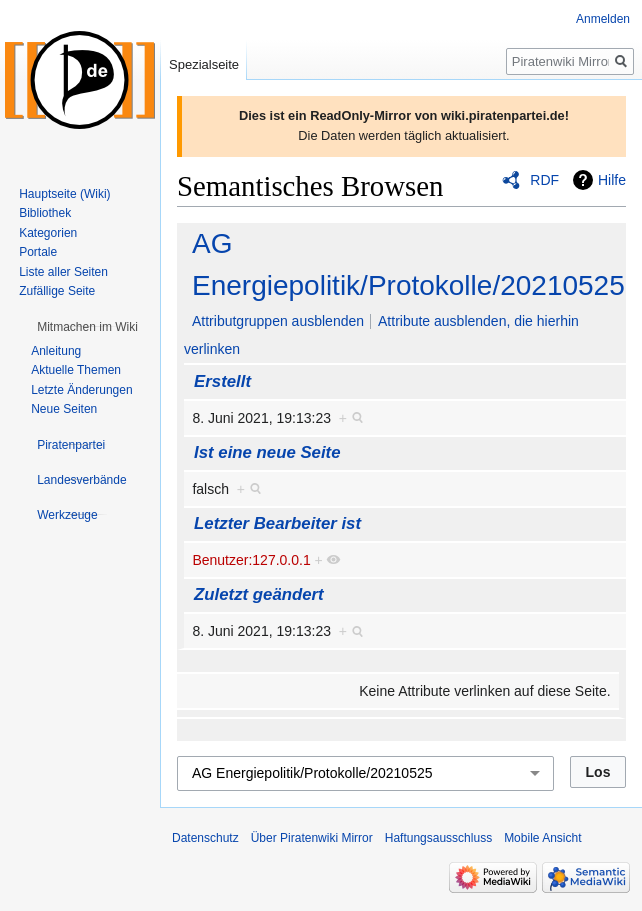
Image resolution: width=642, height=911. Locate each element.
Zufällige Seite (57, 291)
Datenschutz (205, 838)
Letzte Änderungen (81, 390)
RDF (544, 180)
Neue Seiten (64, 409)
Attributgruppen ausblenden (278, 321)
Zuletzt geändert (259, 594)
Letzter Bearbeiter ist (277, 523)
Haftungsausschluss (438, 838)
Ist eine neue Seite (267, 452)
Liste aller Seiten (63, 272)
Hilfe (612, 180)
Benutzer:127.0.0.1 (251, 560)
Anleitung (56, 351)
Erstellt (222, 381)
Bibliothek (45, 213)
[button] (87, 327)
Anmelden (603, 19)
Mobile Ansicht (542, 838)
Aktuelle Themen (76, 370)
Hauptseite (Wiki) (64, 194)
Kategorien (48, 233)
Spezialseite (204, 64)
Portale (38, 252)
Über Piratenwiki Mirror (312, 838)
